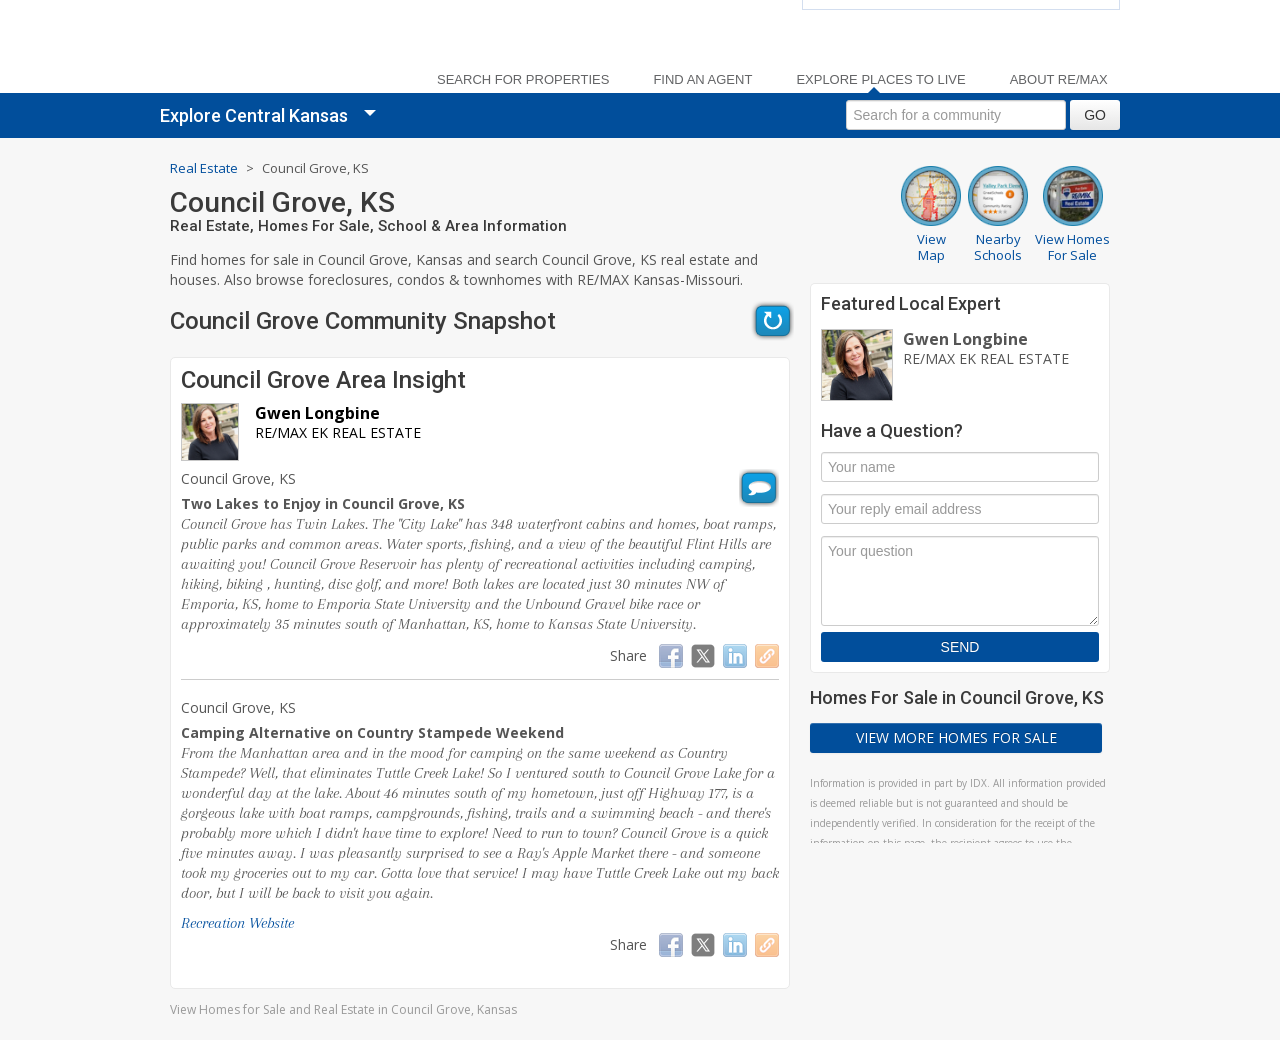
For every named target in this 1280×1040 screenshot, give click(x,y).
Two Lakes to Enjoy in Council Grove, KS (323, 503)
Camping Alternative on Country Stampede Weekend (372, 732)
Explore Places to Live (880, 80)
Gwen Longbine (317, 413)
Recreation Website (237, 923)
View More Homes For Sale (956, 737)
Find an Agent (702, 80)
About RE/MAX (1059, 80)
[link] (290, 50)
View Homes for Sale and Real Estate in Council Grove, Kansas (343, 1009)
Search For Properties (523, 80)
